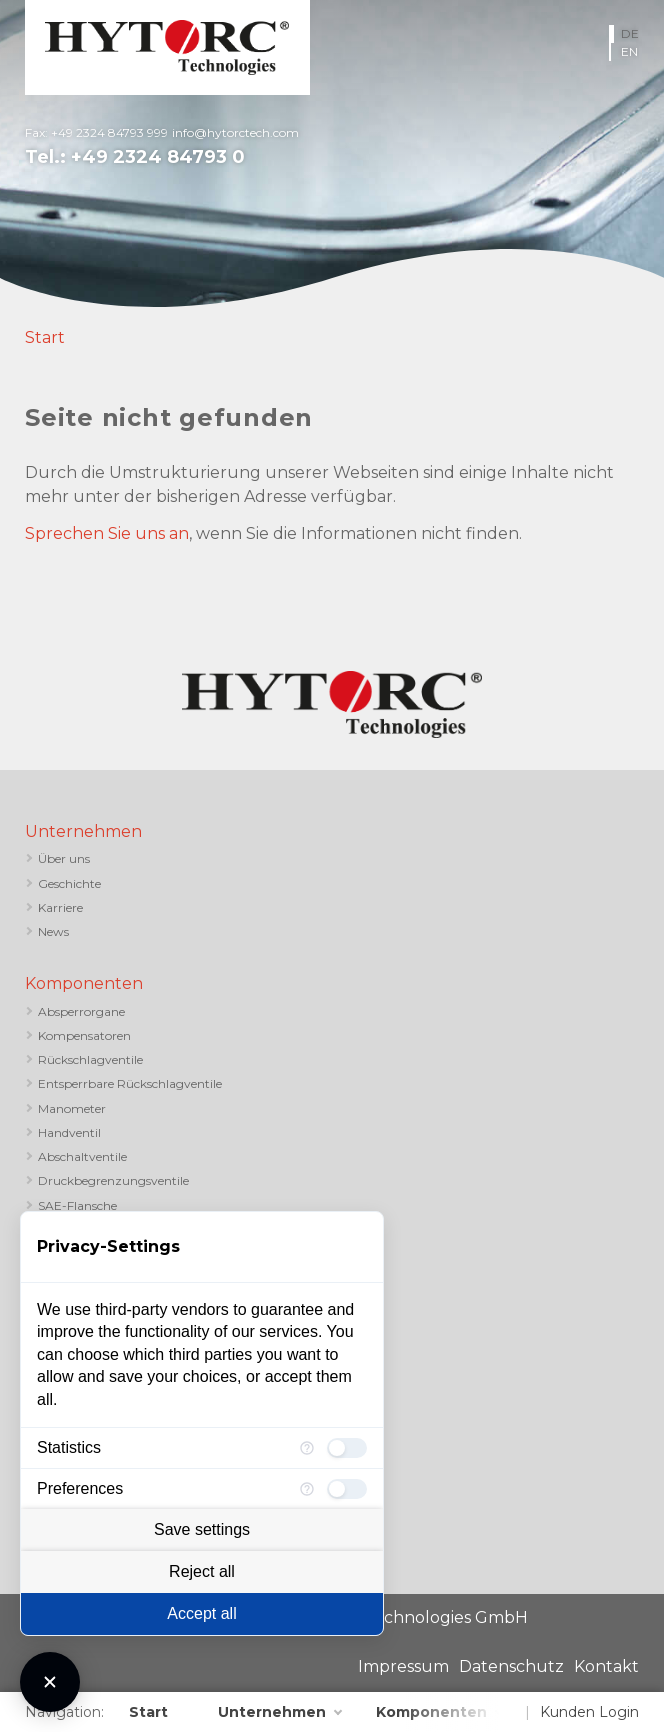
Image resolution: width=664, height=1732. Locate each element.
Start (45, 337)
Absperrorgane (81, 1011)
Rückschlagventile (90, 1059)
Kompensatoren (84, 1035)
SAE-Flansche (77, 1205)
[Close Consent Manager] (50, 1682)
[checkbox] (347, 1448)
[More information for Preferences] (307, 1489)
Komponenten (84, 983)
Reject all (202, 1571)
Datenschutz (511, 1666)
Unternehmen (83, 831)
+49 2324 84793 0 (158, 157)
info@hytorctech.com (235, 132)
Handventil (69, 1132)
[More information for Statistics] (307, 1448)
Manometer (72, 1108)
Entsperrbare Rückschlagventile (130, 1083)
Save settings (202, 1529)
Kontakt (606, 1666)
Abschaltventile (82, 1156)
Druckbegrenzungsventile (113, 1180)
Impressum (403, 1666)
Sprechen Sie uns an (107, 533)
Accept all (201, 1613)
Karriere (60, 907)
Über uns (64, 858)
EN (629, 51)
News (53, 931)
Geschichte (69, 883)
